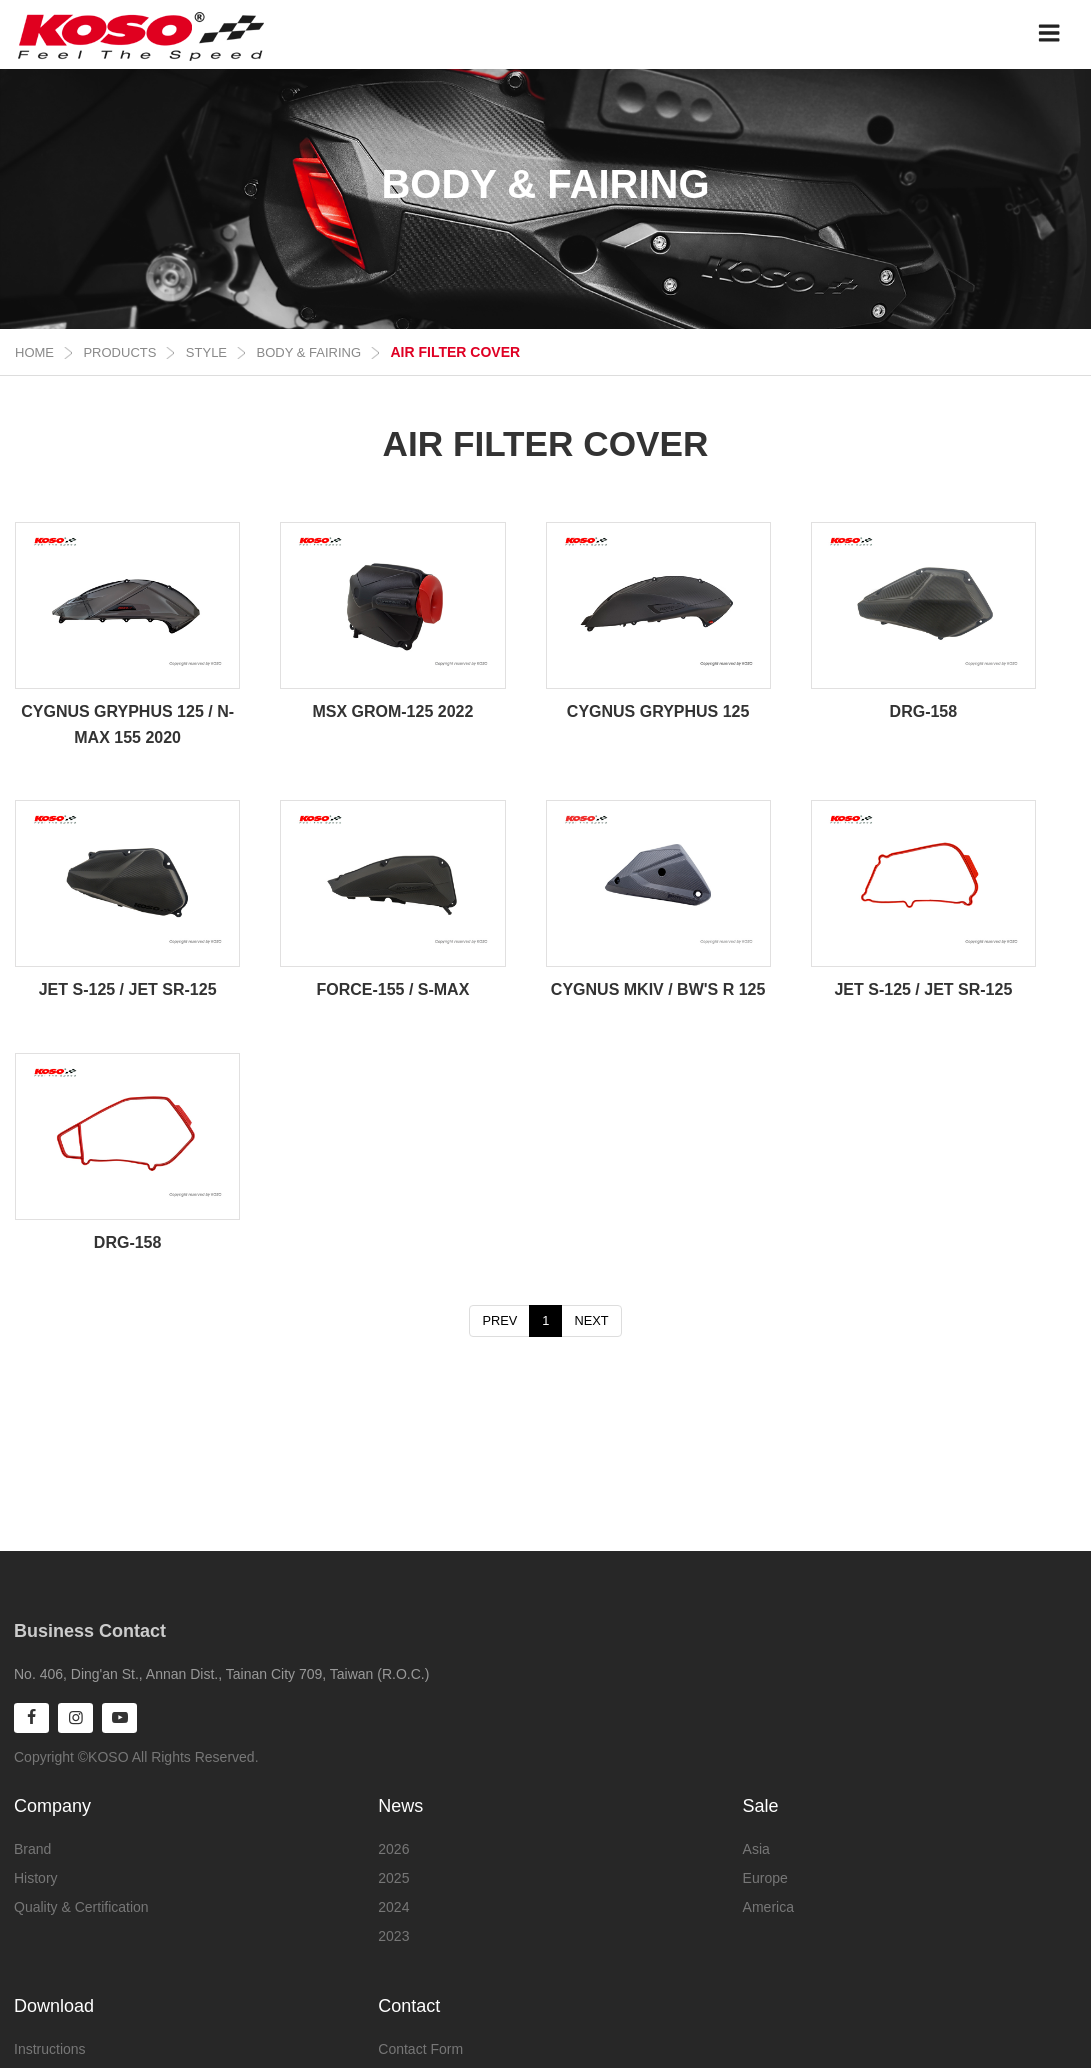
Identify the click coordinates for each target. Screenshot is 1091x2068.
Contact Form (420, 2048)
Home (34, 352)
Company (52, 1805)
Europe (765, 1877)
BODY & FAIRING (309, 352)
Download (54, 2005)
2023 (393, 1935)
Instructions (50, 2048)
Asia (756, 1848)
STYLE (206, 352)
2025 (393, 1877)
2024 (393, 1906)
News (400, 1805)
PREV (499, 1320)
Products (119, 352)
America (768, 1906)
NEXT (591, 1320)
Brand (32, 1848)
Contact (409, 2005)
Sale (761, 1805)
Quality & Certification (81, 1906)
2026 (393, 1848)
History (36, 1877)
